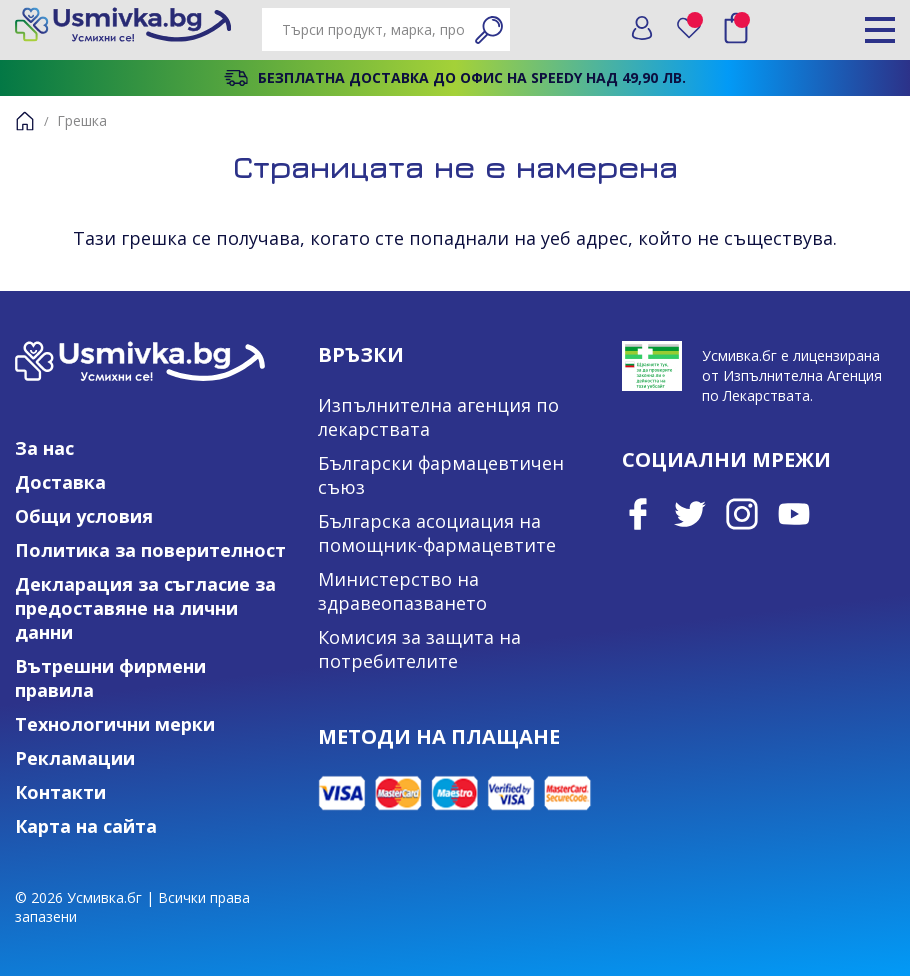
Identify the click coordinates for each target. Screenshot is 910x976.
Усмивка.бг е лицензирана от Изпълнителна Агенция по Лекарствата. (792, 375)
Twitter (690, 514)
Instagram (742, 514)
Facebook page (638, 514)
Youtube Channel (794, 514)
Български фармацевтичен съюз (441, 475)
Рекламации (75, 758)
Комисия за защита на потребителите (419, 649)
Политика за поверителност (150, 550)
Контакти (60, 792)
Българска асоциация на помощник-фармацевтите (437, 533)
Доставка (60, 482)
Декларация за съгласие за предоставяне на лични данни (145, 608)
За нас (44, 448)
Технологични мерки (115, 724)
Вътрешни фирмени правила (110, 678)
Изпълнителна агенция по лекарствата (438, 417)
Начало (25, 121)
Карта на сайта (86, 826)
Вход (642, 28)
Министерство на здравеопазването (402, 591)
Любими (696, 23)
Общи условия (84, 516)
